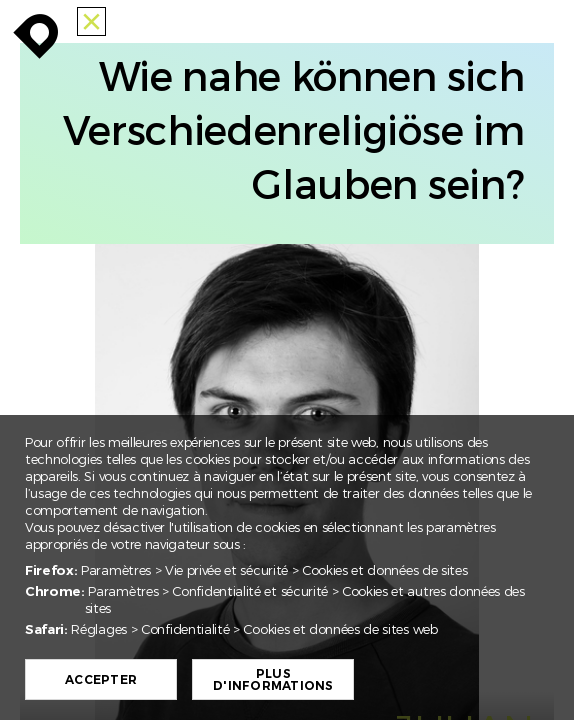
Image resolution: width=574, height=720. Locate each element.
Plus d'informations (275, 680)
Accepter (103, 680)
